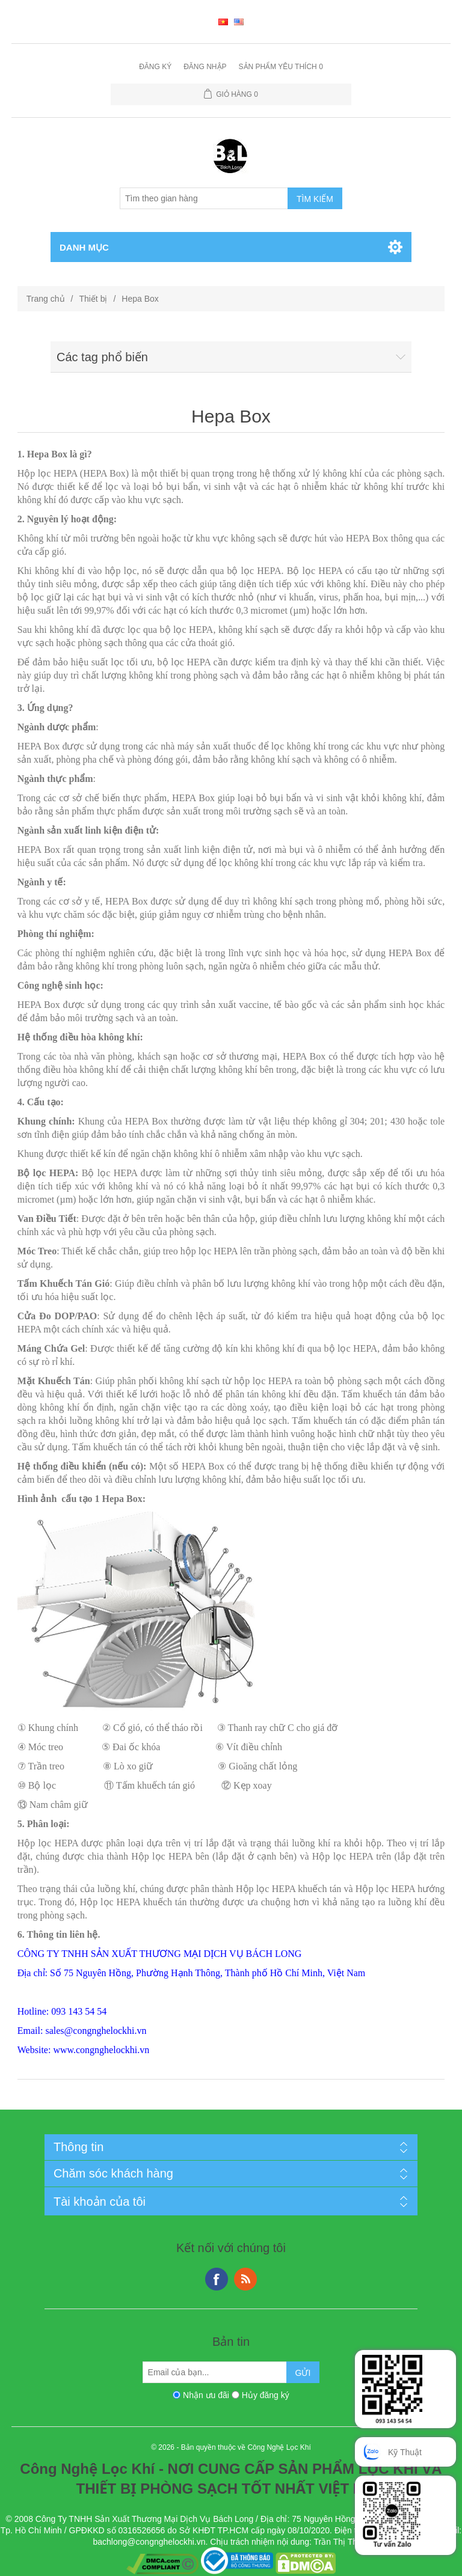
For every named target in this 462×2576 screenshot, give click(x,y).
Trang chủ (45, 299)
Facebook (216, 2279)
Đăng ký (155, 67)
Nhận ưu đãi (206, 2395)
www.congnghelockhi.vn (101, 2050)
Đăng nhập (204, 67)
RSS (245, 2279)
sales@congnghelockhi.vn (95, 2030)
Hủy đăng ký (265, 2395)
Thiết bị (93, 299)
